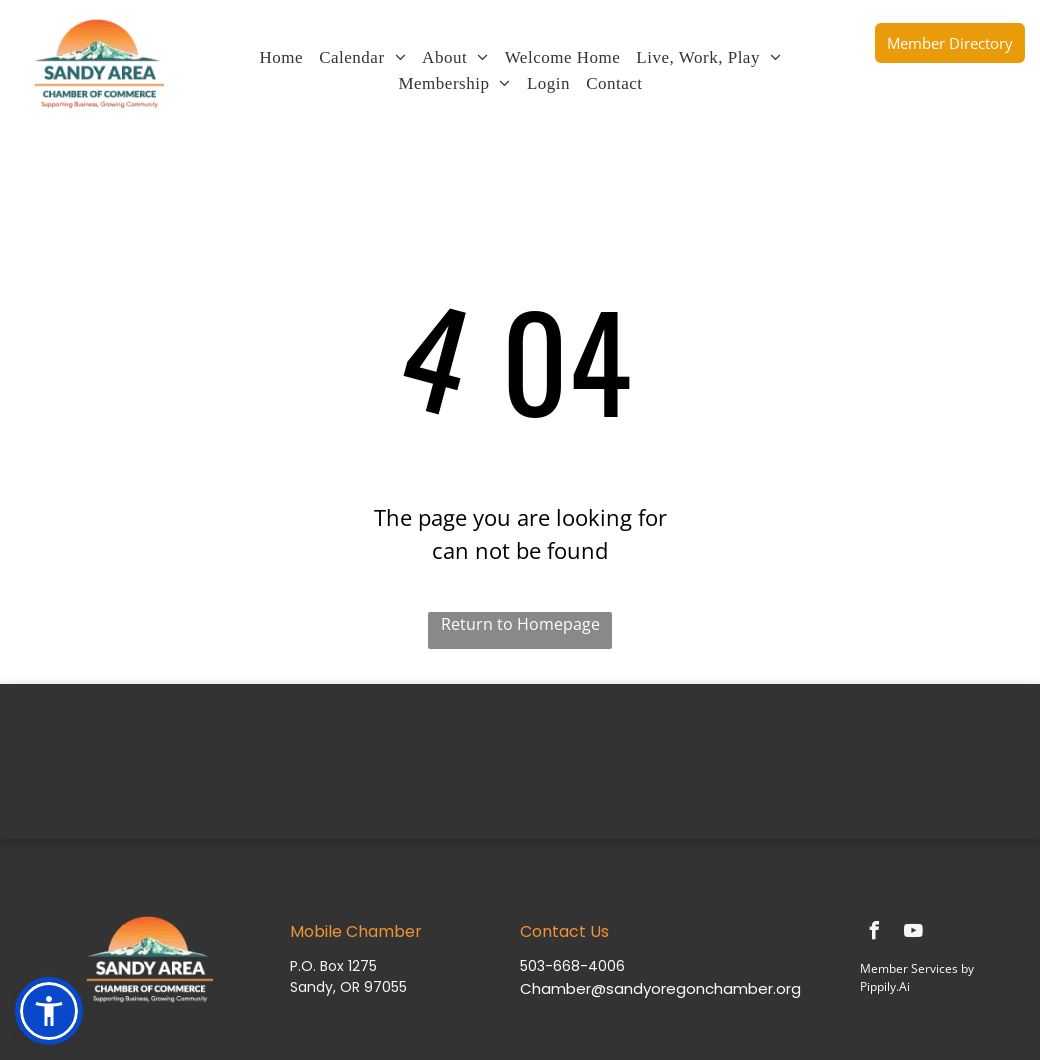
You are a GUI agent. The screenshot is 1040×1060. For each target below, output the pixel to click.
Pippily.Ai (885, 986)
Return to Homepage (520, 624)
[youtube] (913, 933)
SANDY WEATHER (520, 759)
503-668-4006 (572, 966)
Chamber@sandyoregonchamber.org (660, 988)
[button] (49, 1011)
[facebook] (874, 933)
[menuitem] (282, 58)
